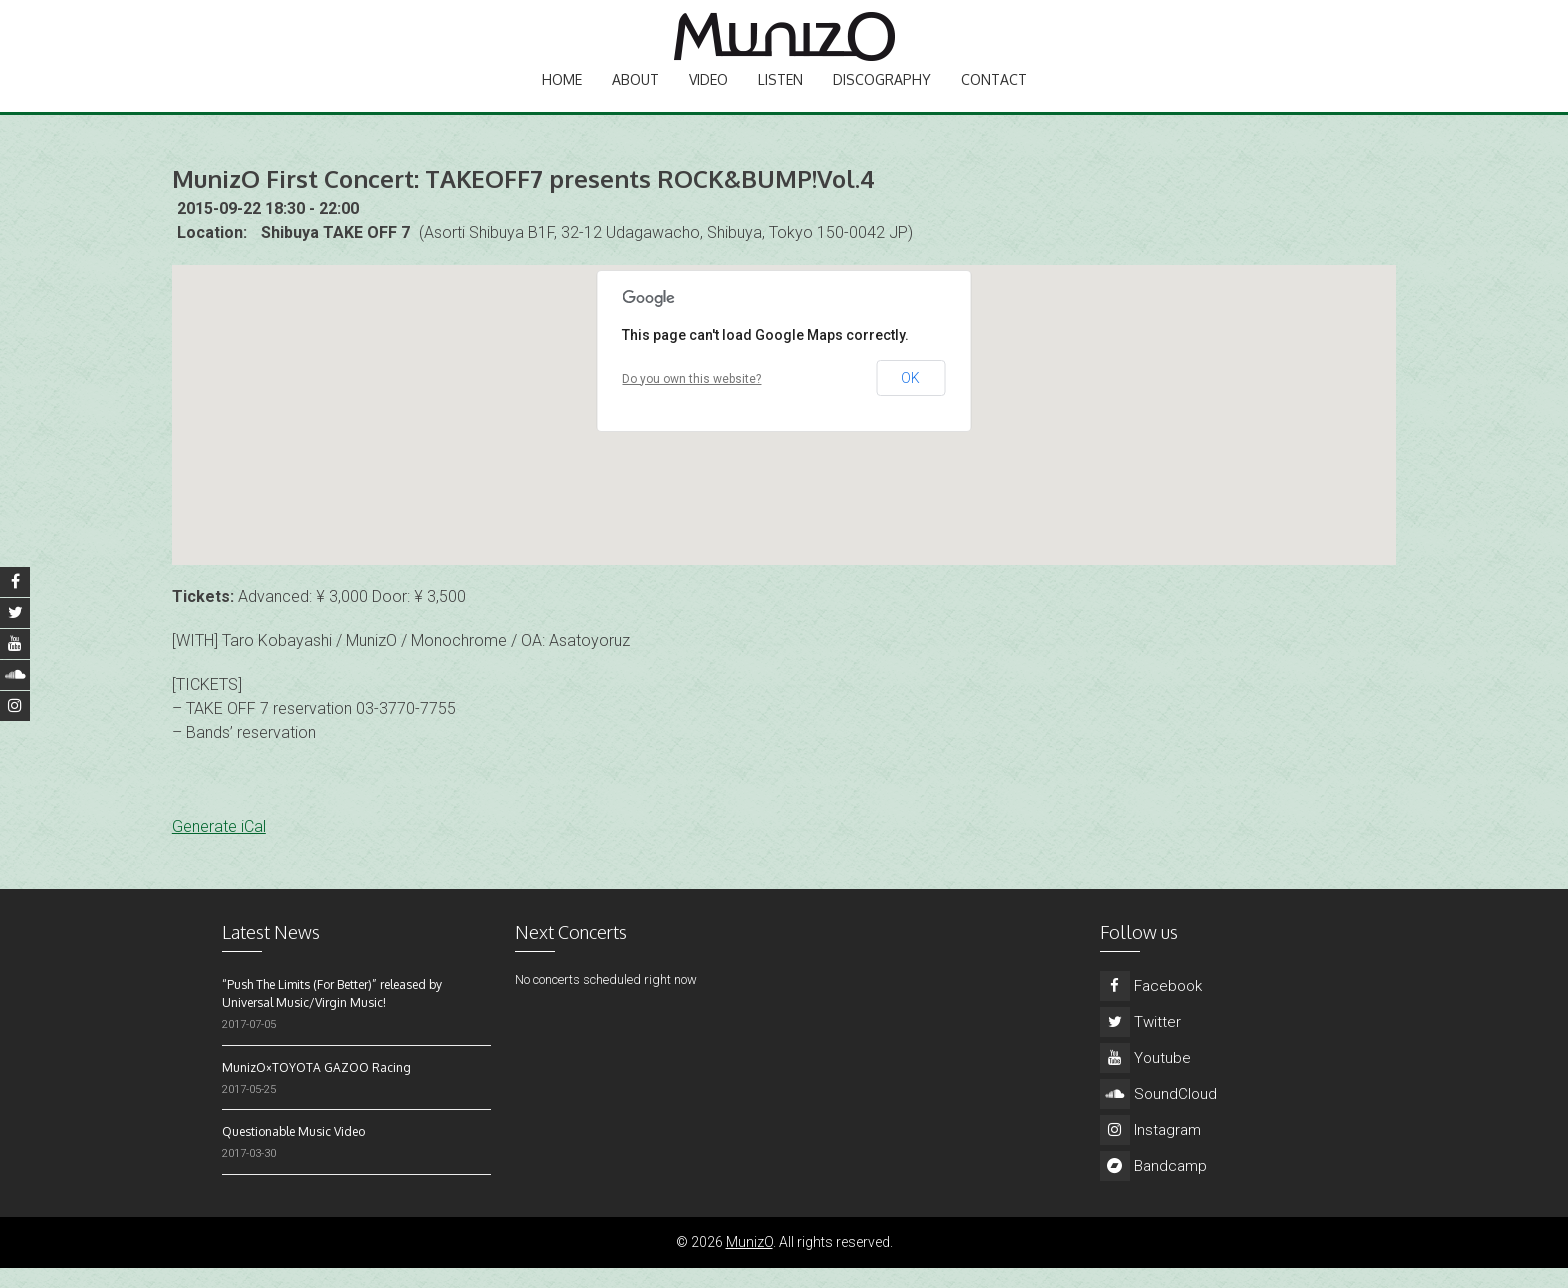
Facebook (1151, 1006)
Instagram (1150, 1150)
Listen (780, 95)
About (635, 95)
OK (910, 398)
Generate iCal (219, 846)
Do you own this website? (691, 399)
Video (708, 95)
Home (562, 95)
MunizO (749, 1262)
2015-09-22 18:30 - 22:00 (268, 228)
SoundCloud (1158, 1114)
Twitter (1140, 1042)
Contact (994, 95)
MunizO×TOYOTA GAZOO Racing (316, 1087)
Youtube (1145, 1078)
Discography (882, 95)
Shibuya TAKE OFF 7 (335, 252)
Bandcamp (1153, 1186)
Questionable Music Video (293, 1151)
